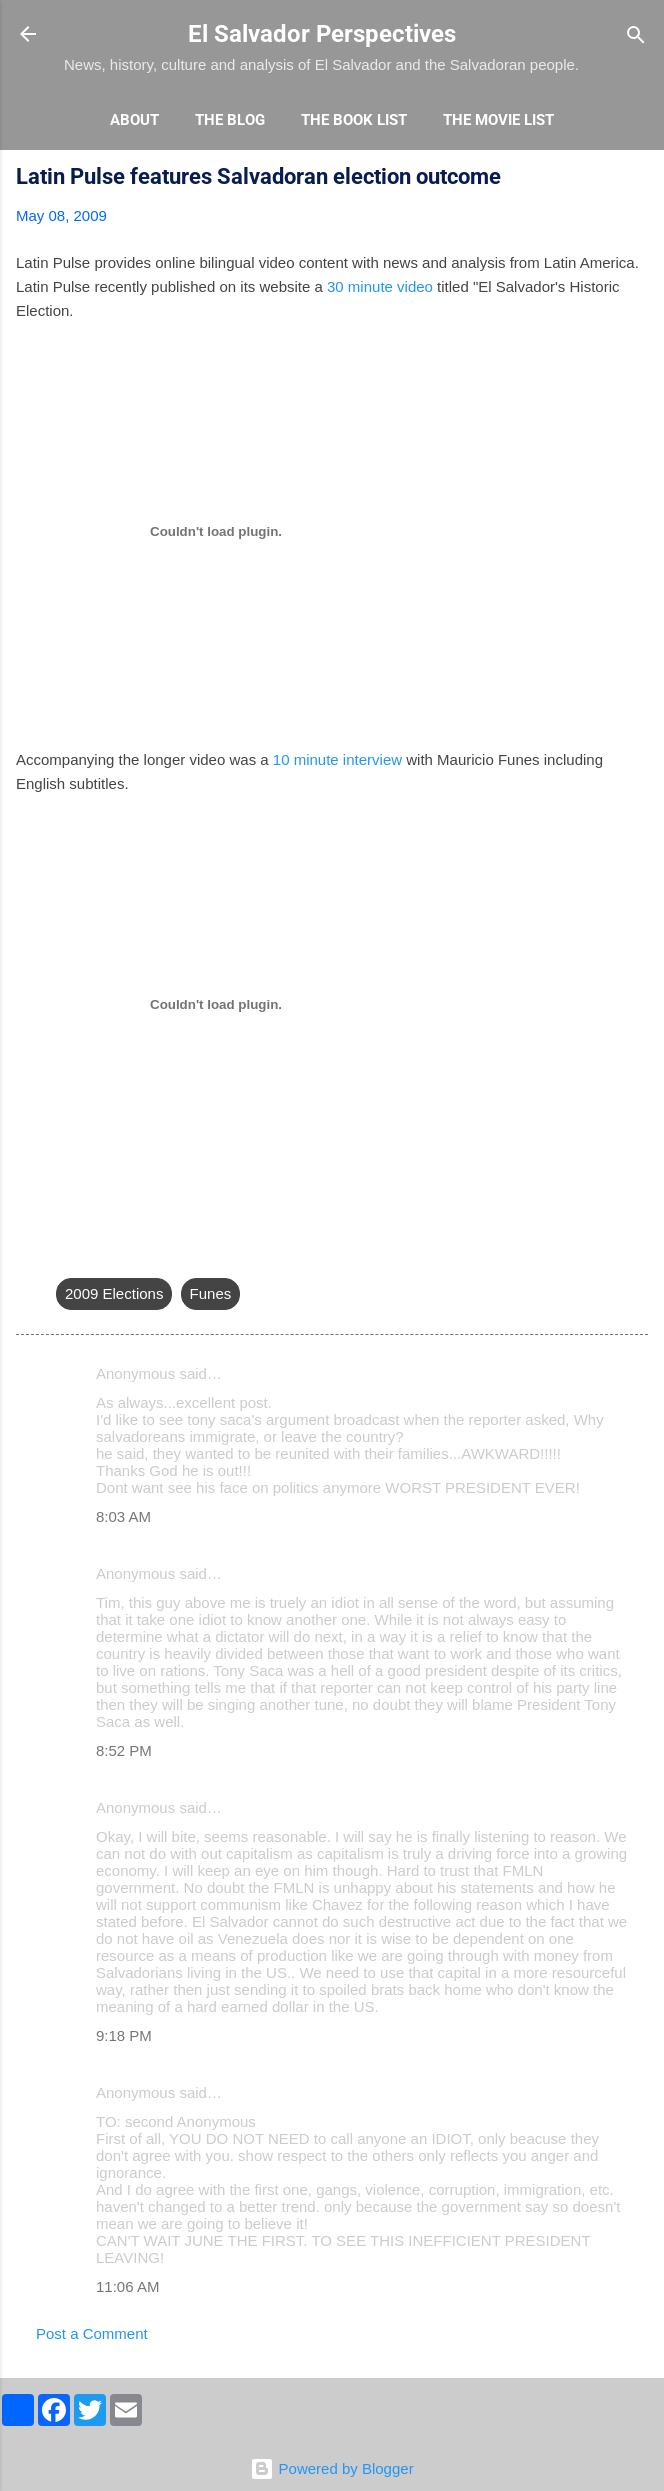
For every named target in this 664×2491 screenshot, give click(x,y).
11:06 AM (127, 2286)
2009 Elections (114, 1293)
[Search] (636, 36)
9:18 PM (124, 2035)
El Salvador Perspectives (322, 34)
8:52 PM (124, 1750)
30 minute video (380, 286)
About (134, 120)
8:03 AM (123, 1516)
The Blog (230, 120)
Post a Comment (92, 2333)
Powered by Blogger (331, 2468)
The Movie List (498, 120)
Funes (211, 1293)
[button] (636, 179)
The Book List (354, 120)
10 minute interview (337, 759)
